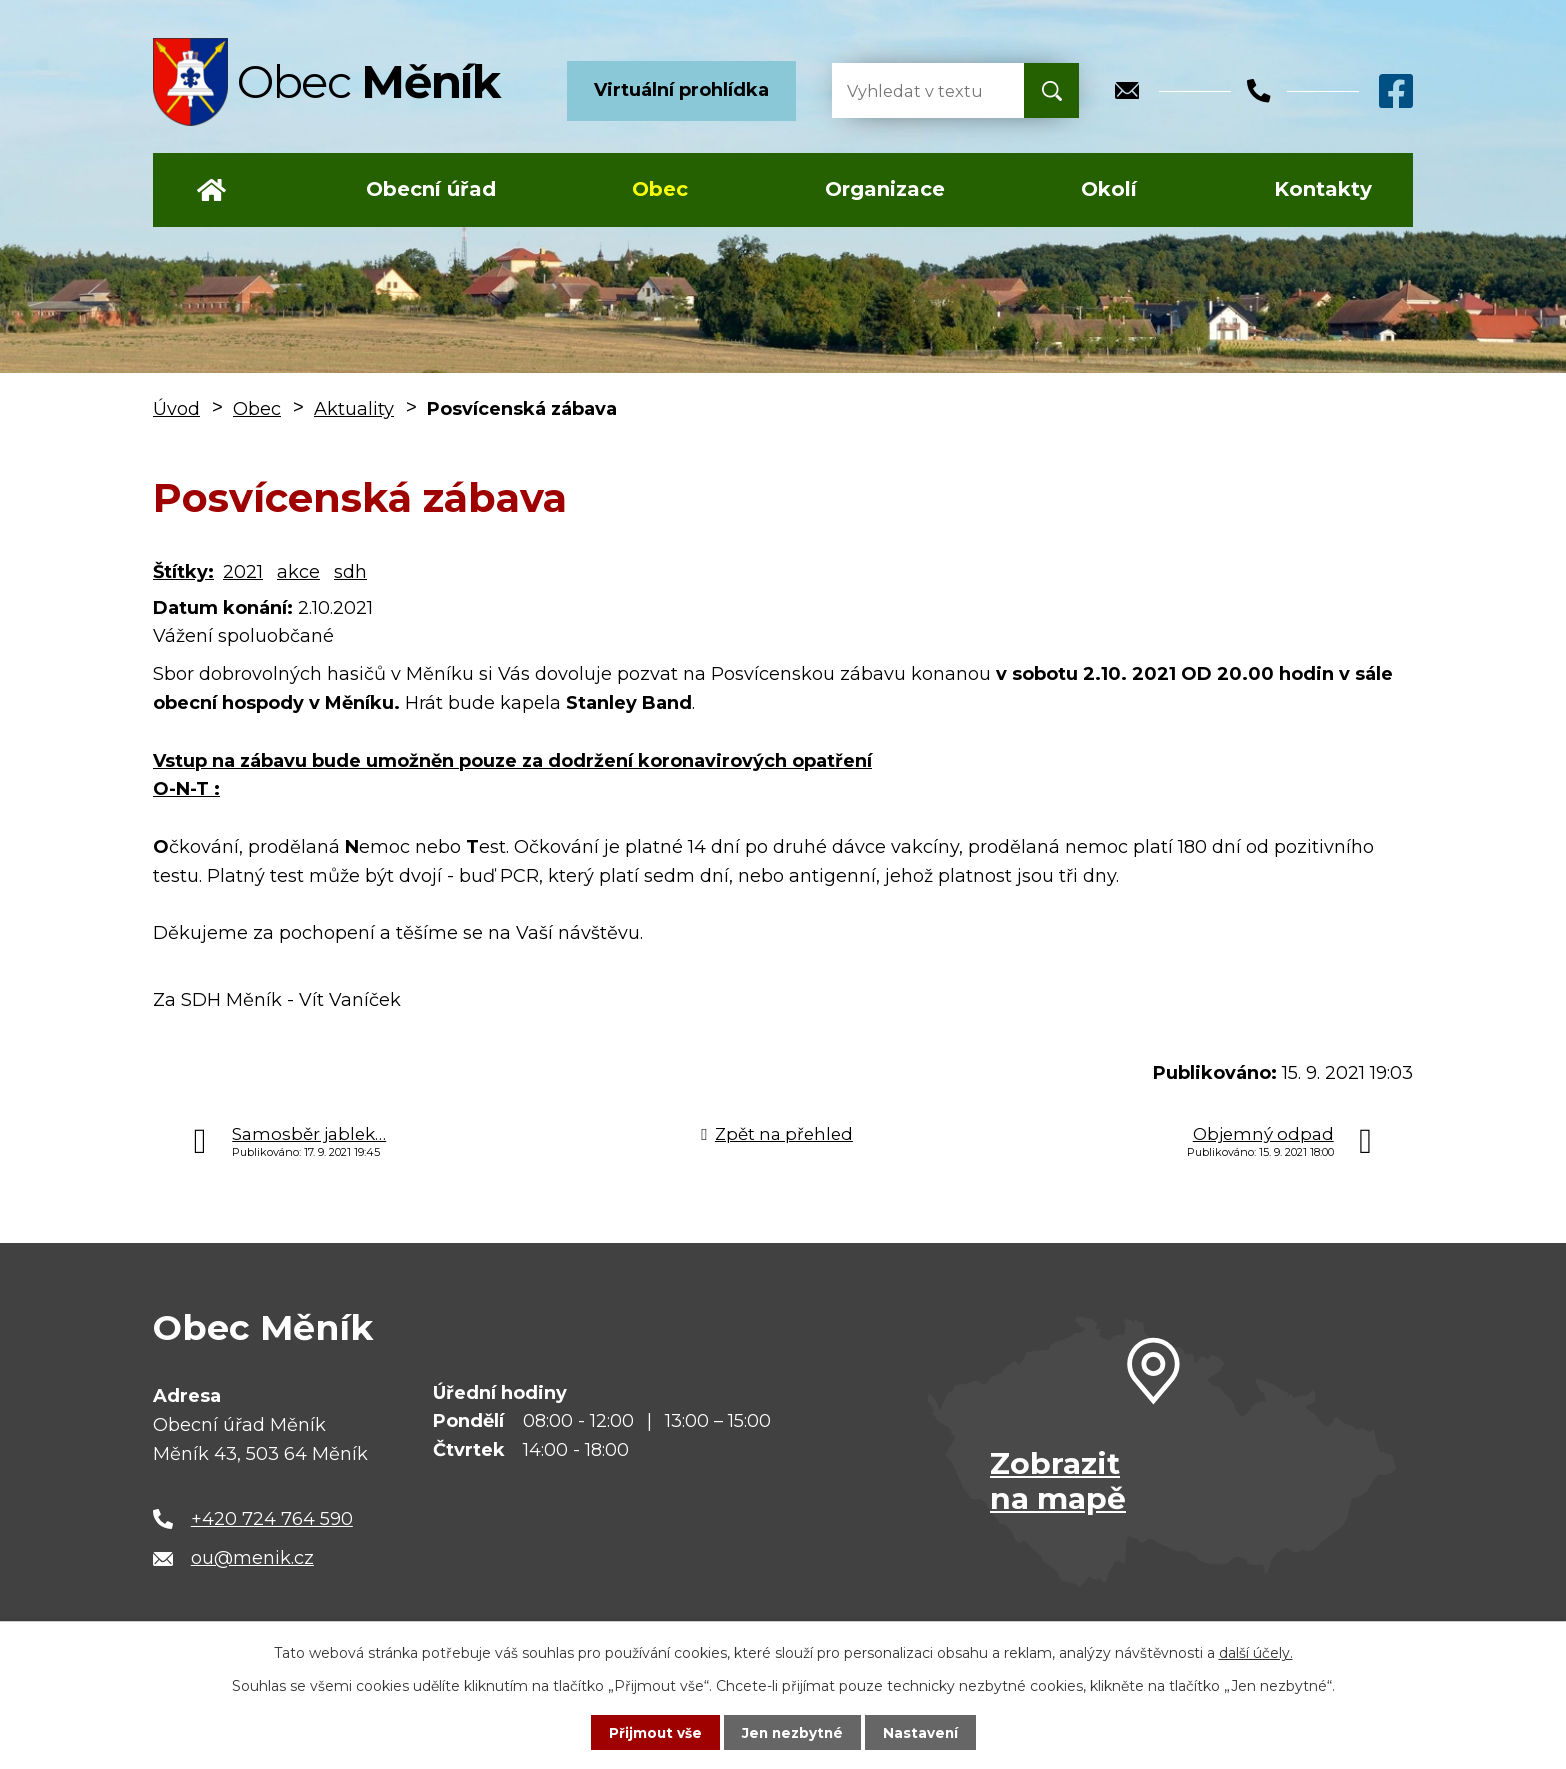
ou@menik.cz (252, 1558)
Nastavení (923, 1732)
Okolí (1109, 189)
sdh (350, 572)
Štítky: (183, 572)
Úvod (211, 190)
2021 (243, 572)
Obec (660, 189)
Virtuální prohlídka (681, 90)
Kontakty (1323, 189)
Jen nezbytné (792, 1732)
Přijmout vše (653, 1732)
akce (298, 572)
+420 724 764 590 (272, 1519)
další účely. (1256, 1652)
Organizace (885, 189)
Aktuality (354, 409)
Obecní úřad (431, 189)
